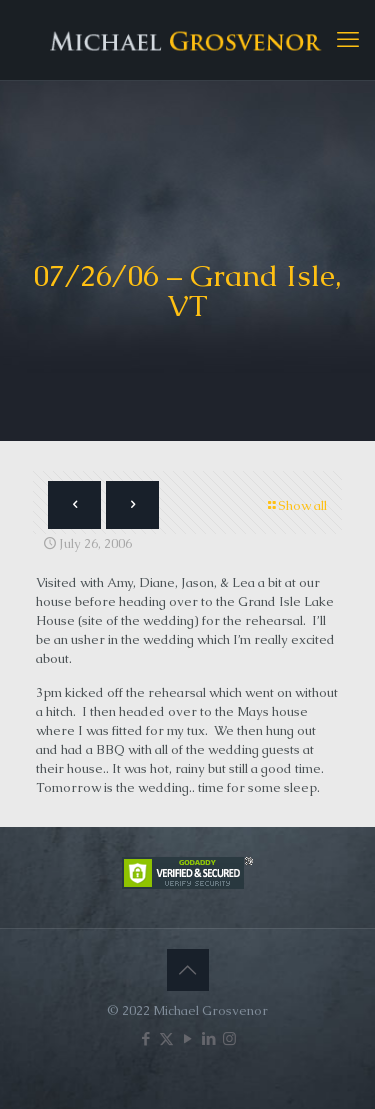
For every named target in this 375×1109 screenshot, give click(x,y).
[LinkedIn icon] (208, 1038)
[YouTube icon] (187, 1038)
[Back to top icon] (188, 970)
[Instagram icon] (229, 1038)
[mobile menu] (348, 40)
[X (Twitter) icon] (166, 1038)
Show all (296, 505)
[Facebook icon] (145, 1038)
